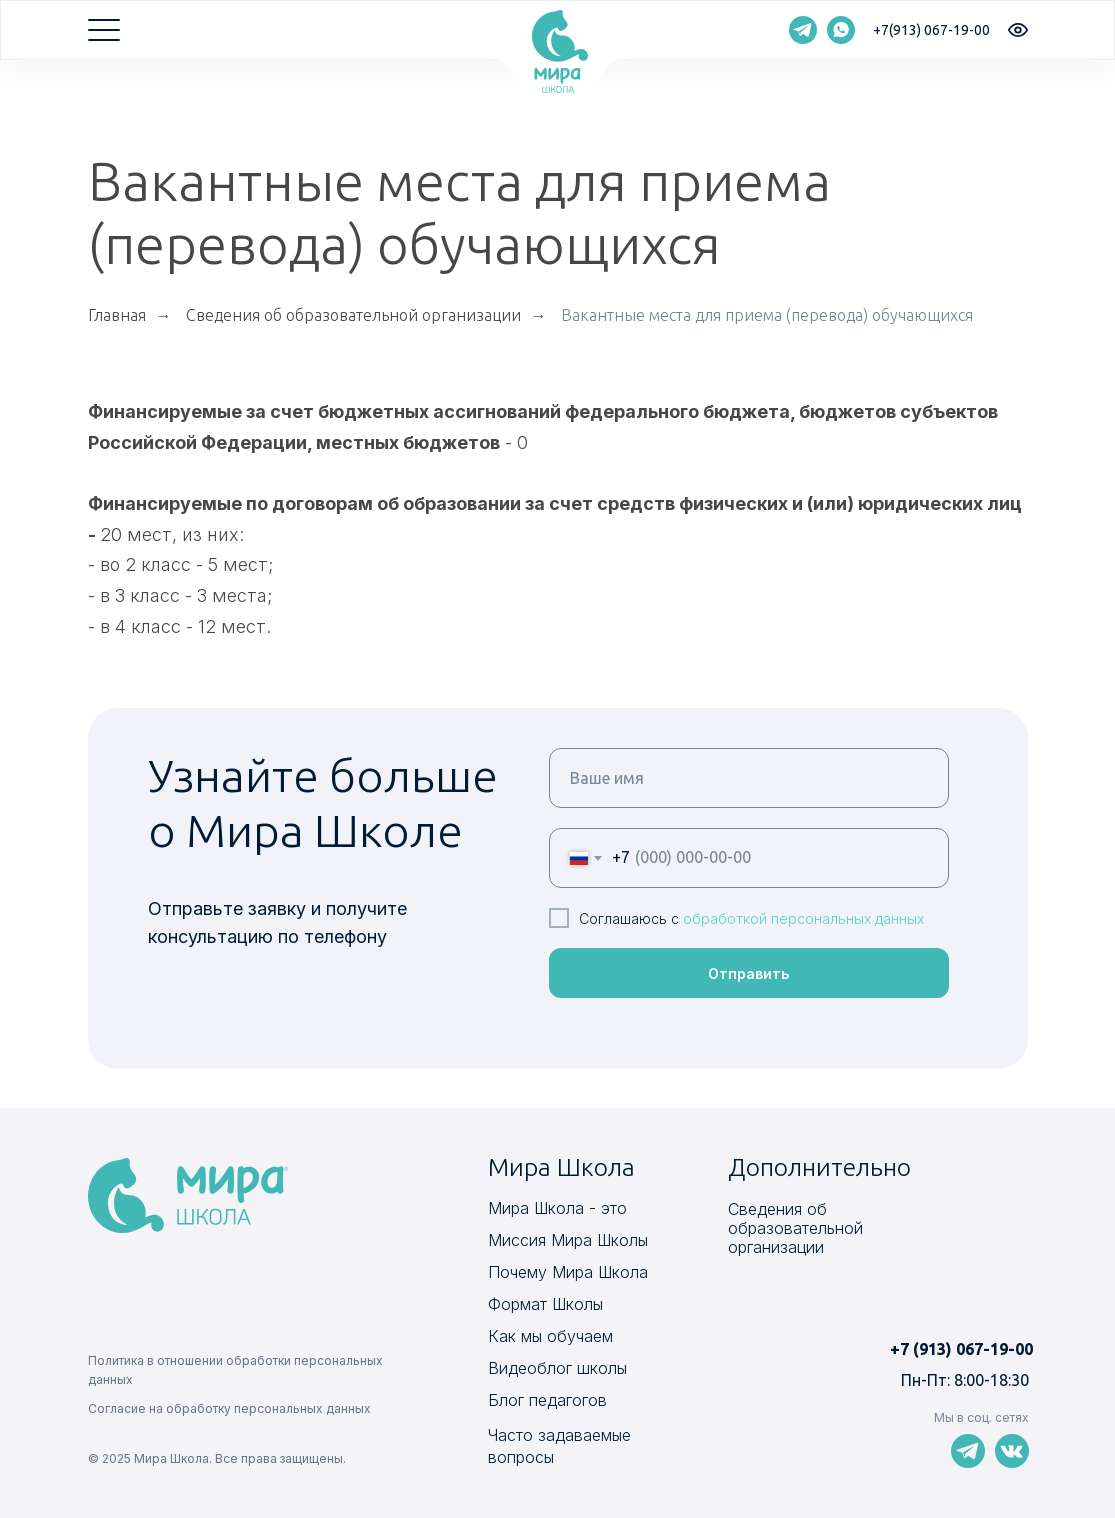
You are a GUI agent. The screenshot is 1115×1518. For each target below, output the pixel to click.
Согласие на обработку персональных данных (229, 1408)
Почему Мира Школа (568, 1272)
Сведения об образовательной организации (353, 315)
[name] (749, 778)
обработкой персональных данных (803, 918)
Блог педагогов (547, 1400)
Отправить (748, 973)
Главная (117, 315)
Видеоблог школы (557, 1368)
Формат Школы (545, 1304)
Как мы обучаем (550, 1336)
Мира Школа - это (557, 1208)
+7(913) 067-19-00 (931, 30)
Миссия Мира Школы (568, 1240)
